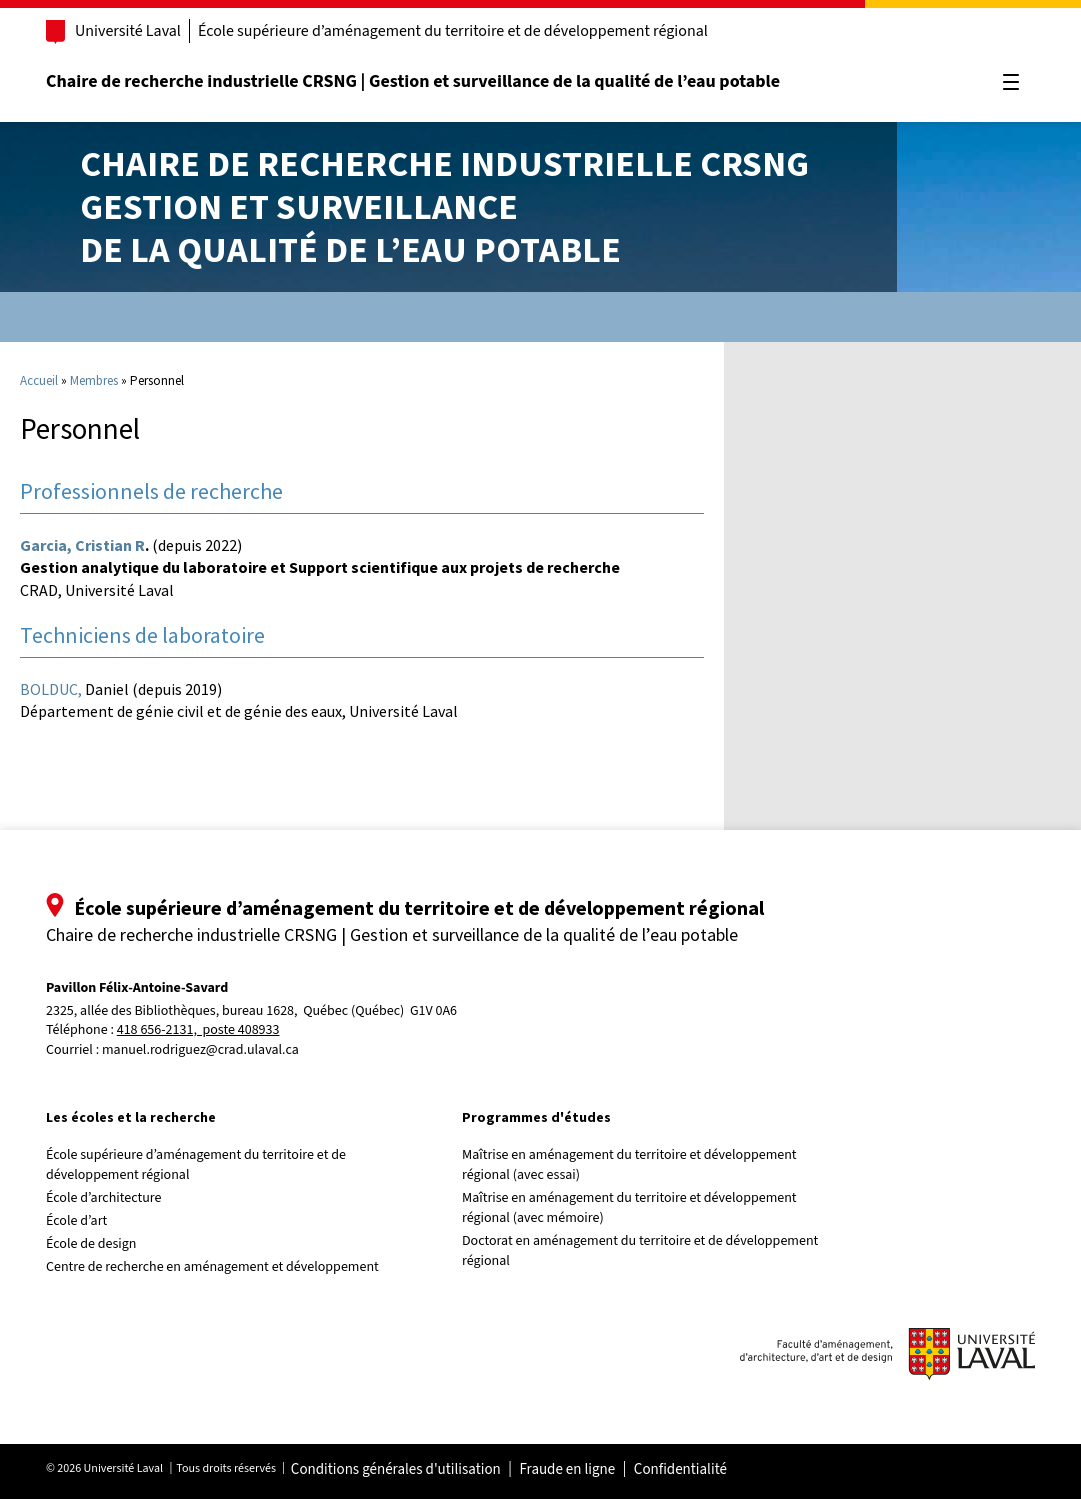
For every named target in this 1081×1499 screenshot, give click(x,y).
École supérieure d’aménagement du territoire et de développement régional (453, 31)
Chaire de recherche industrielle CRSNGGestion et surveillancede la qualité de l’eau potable (444, 206)
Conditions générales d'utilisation (396, 1470)
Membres (94, 380)
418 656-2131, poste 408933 (198, 1030)
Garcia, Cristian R (82, 545)
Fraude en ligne (567, 1470)
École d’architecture (104, 1198)
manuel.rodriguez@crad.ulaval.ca (200, 1050)
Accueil (39, 380)
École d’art (76, 1221)
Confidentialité (680, 1470)
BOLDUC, (51, 689)
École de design (91, 1244)
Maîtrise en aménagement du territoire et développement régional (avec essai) (629, 1165)
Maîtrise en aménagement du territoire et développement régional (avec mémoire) (629, 1208)
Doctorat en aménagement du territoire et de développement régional (640, 1251)
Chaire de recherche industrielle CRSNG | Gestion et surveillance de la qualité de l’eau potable (413, 81)
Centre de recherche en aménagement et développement (212, 1267)
